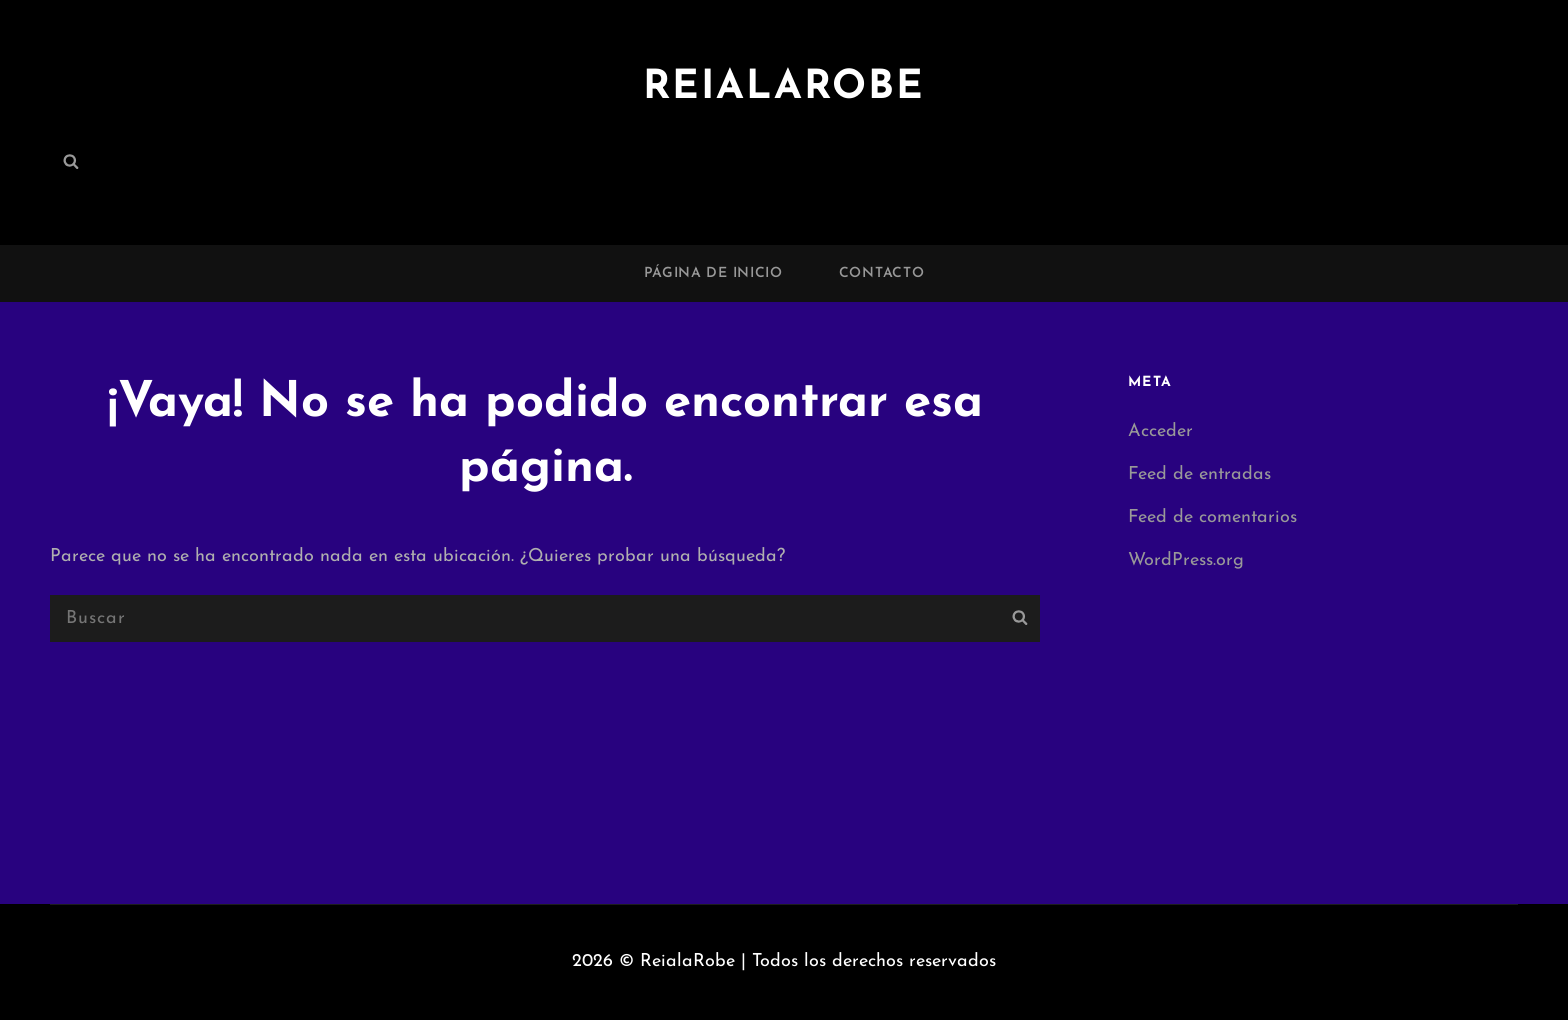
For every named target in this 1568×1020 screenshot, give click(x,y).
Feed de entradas (1199, 474)
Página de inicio (713, 273)
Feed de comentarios (1212, 517)
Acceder (1160, 431)
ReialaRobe (784, 88)
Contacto (882, 273)
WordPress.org (1186, 560)
